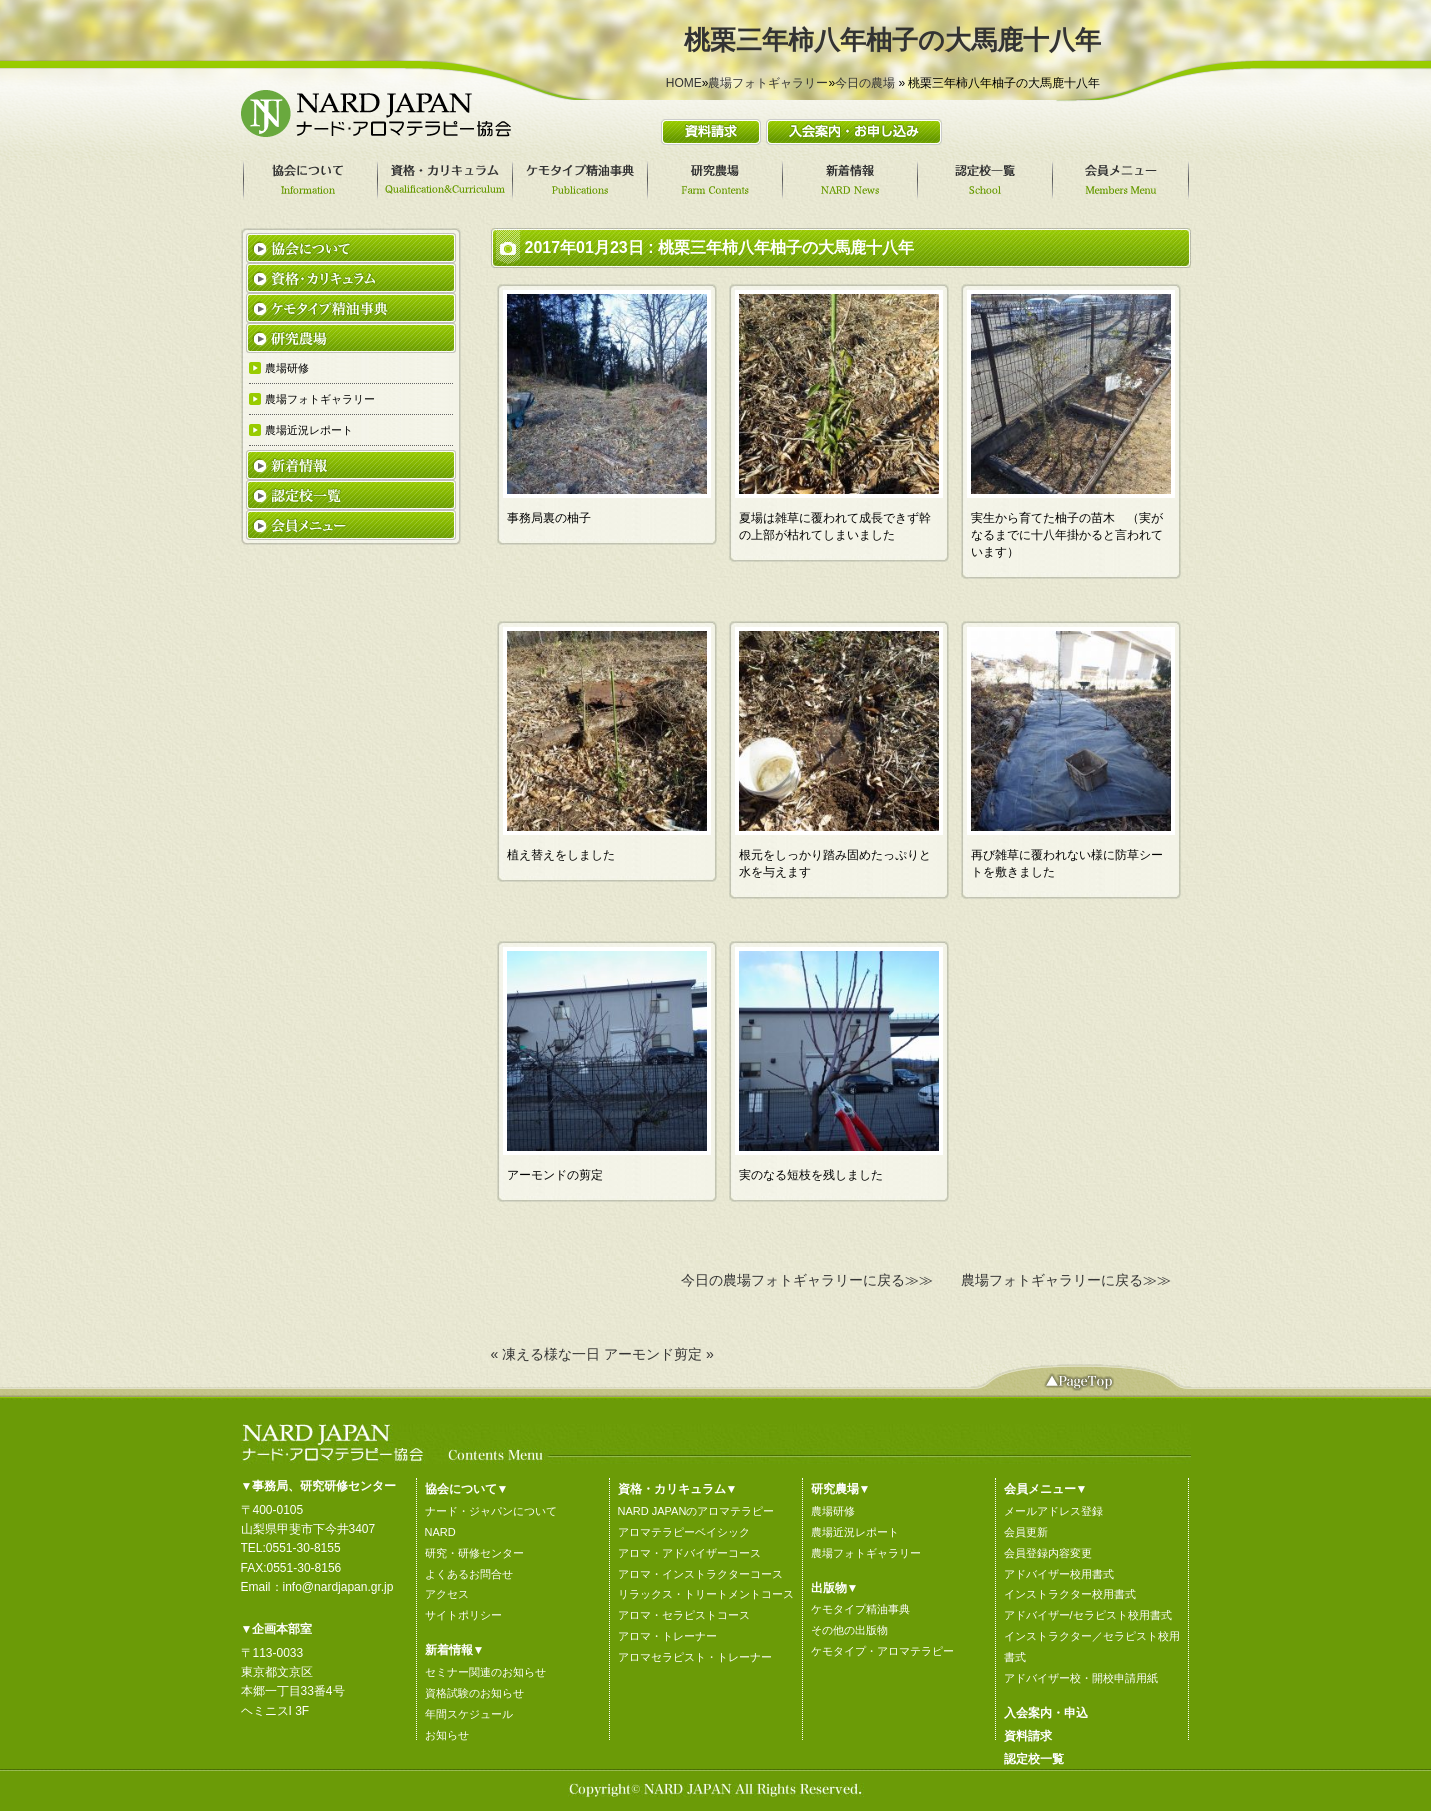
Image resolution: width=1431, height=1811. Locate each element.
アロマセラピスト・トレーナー (695, 1657)
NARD (440, 1532)
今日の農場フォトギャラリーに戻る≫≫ (807, 1280)
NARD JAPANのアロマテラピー (696, 1511)
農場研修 (833, 1511)
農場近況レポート (855, 1532)
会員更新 (1026, 1532)
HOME (684, 83)
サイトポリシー (463, 1615)
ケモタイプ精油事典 (860, 1609)
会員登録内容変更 (1048, 1553)
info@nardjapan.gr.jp (338, 1587)
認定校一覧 (1034, 1759)
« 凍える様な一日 (546, 1354)
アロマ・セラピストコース (684, 1615)
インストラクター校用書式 (1070, 1594)
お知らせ (447, 1735)
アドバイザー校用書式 (1059, 1574)
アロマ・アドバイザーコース (689, 1553)
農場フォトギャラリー (768, 83)
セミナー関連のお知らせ (485, 1672)
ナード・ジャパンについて (491, 1511)
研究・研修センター (474, 1553)
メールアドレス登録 (1053, 1511)
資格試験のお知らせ (474, 1693)
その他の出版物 (849, 1630)
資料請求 (1028, 1736)
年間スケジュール (469, 1714)
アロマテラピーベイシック (684, 1532)
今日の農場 (865, 83)
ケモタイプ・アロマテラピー (882, 1651)
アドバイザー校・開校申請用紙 (1081, 1678)
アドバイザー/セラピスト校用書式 (1088, 1615)
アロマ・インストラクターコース (700, 1574)
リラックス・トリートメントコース (706, 1594)
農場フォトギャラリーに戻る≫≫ (1066, 1280)
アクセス (447, 1594)
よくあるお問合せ (469, 1574)
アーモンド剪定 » (659, 1354)
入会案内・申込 (1046, 1713)
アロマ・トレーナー (667, 1636)
